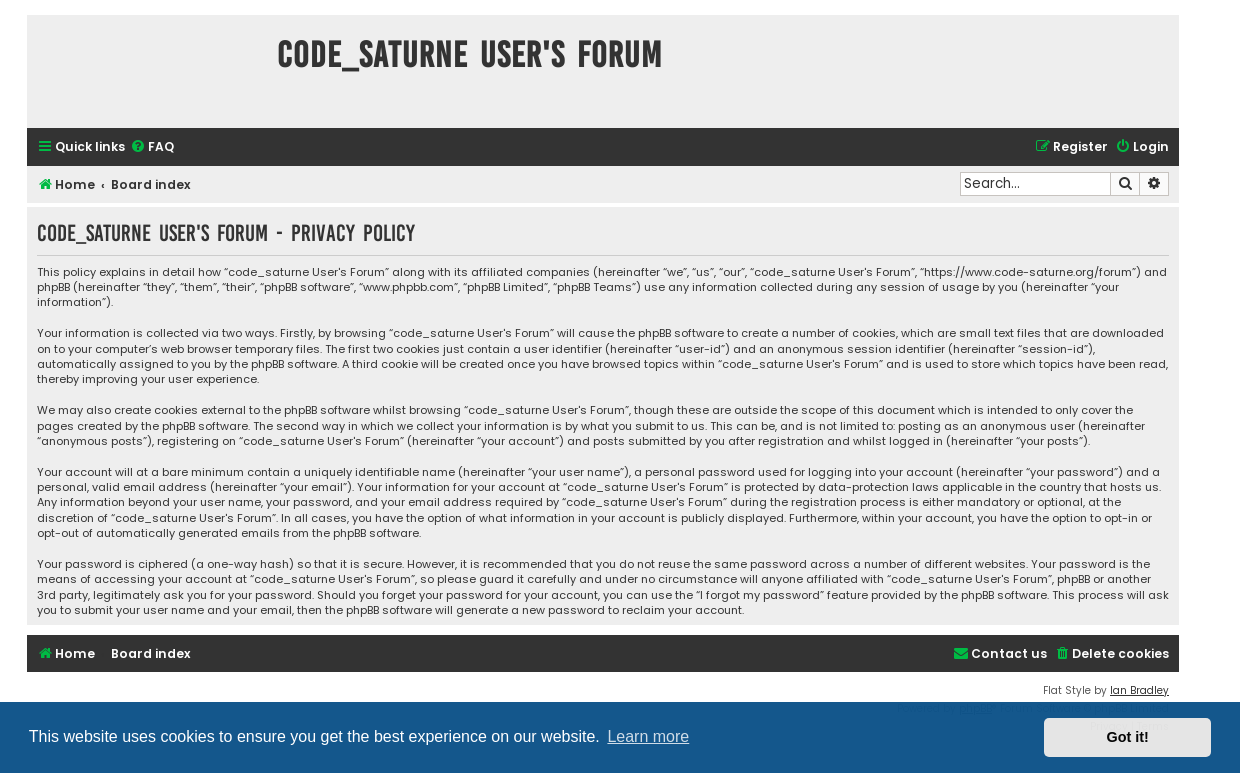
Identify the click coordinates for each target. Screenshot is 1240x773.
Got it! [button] (1128, 737)
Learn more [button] (648, 736)
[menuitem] (152, 147)
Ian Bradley (1139, 690)
